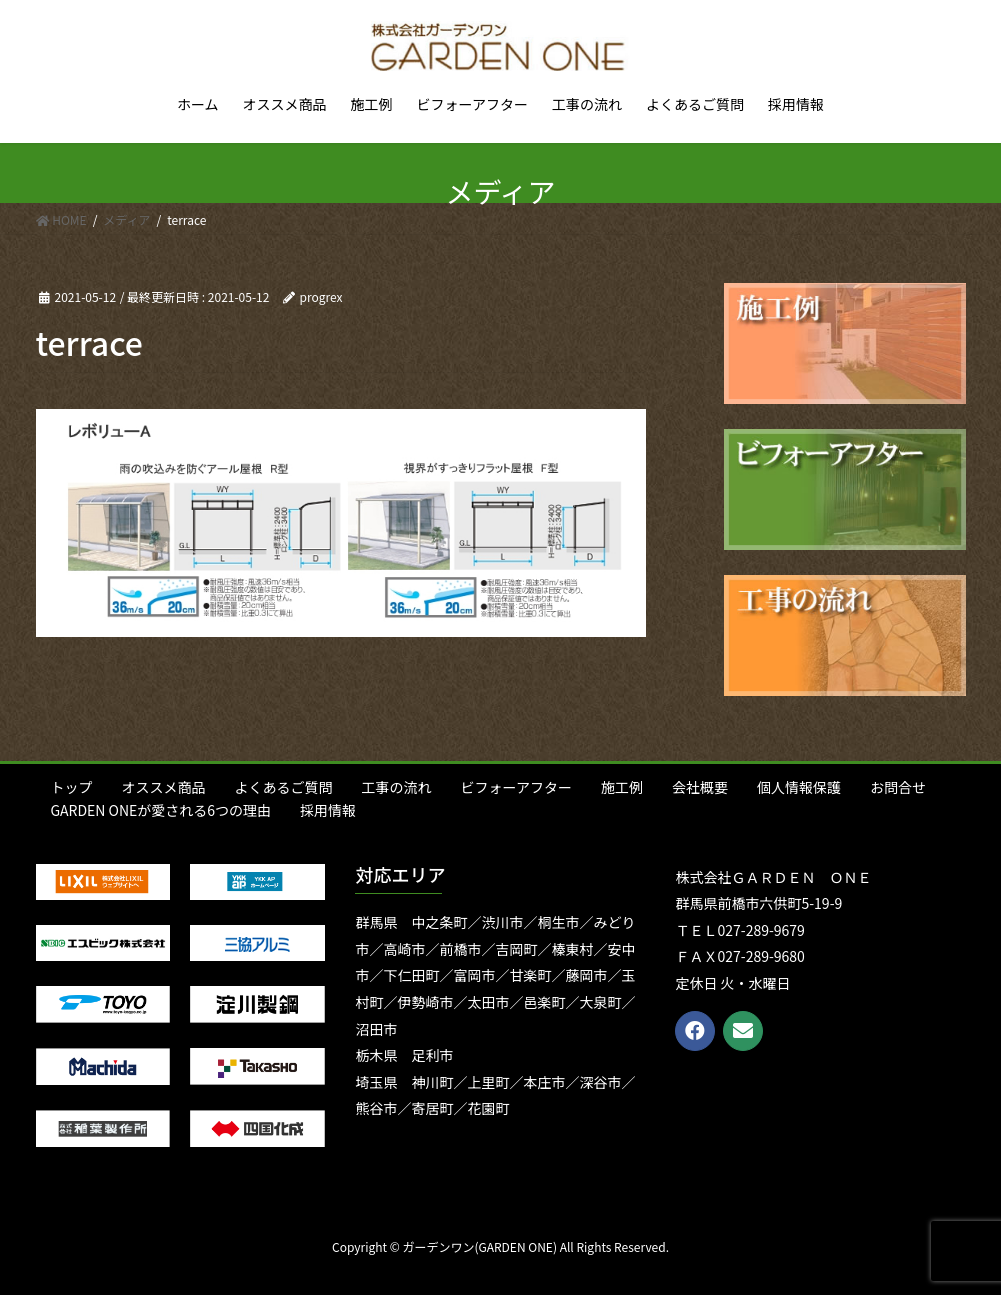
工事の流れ (397, 787)
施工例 (622, 787)
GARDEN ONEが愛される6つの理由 (161, 810)
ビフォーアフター (516, 787)
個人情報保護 (799, 787)
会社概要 (700, 787)
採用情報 (328, 810)
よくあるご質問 (284, 787)
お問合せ (898, 787)
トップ (72, 787)
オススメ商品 (164, 787)
